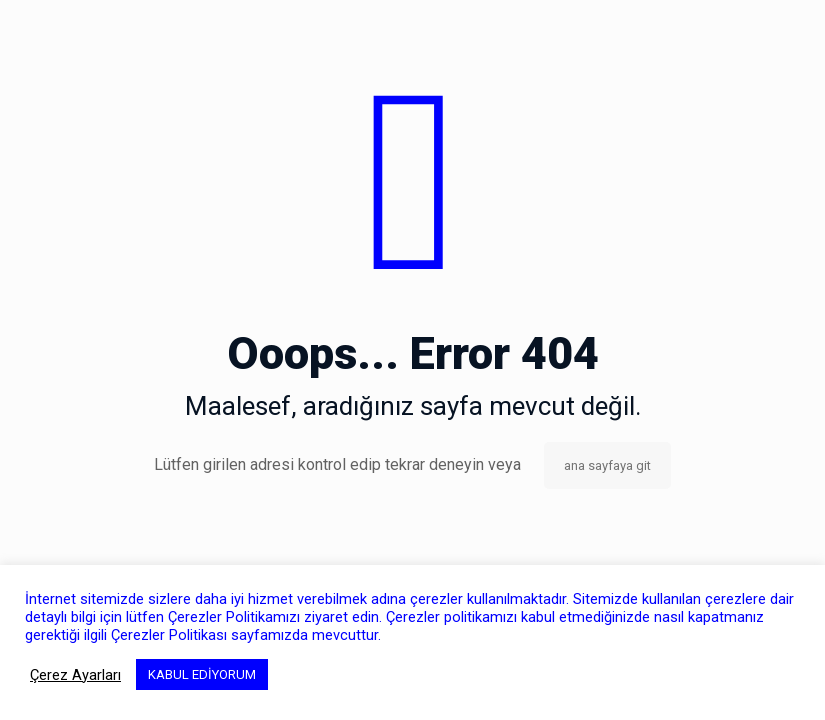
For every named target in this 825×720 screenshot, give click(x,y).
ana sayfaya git (607, 465)
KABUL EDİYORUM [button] (202, 674)
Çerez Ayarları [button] (75, 675)
